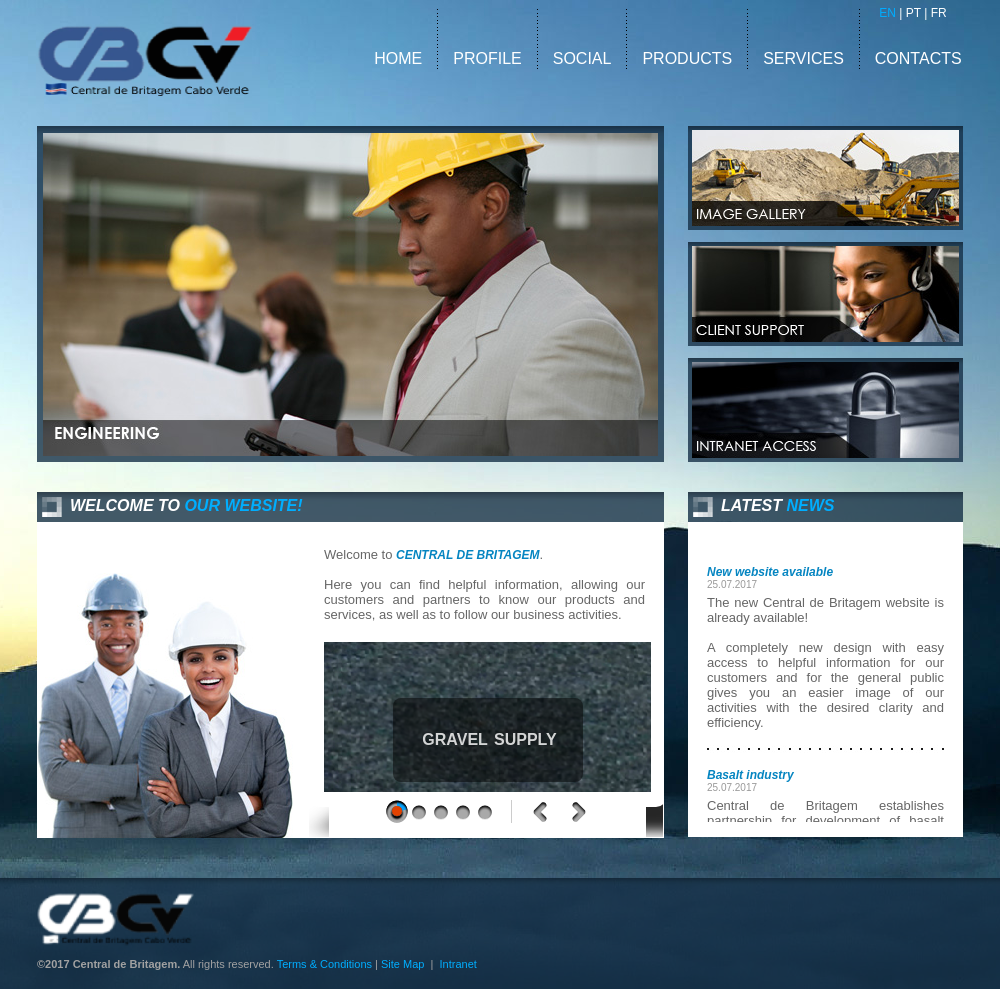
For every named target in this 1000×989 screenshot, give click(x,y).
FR (939, 13)
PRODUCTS (687, 58)
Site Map (402, 964)
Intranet (458, 964)
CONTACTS (918, 58)
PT (913, 13)
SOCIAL (582, 58)
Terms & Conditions (324, 964)
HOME (398, 58)
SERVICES (806, 58)
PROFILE (487, 58)
